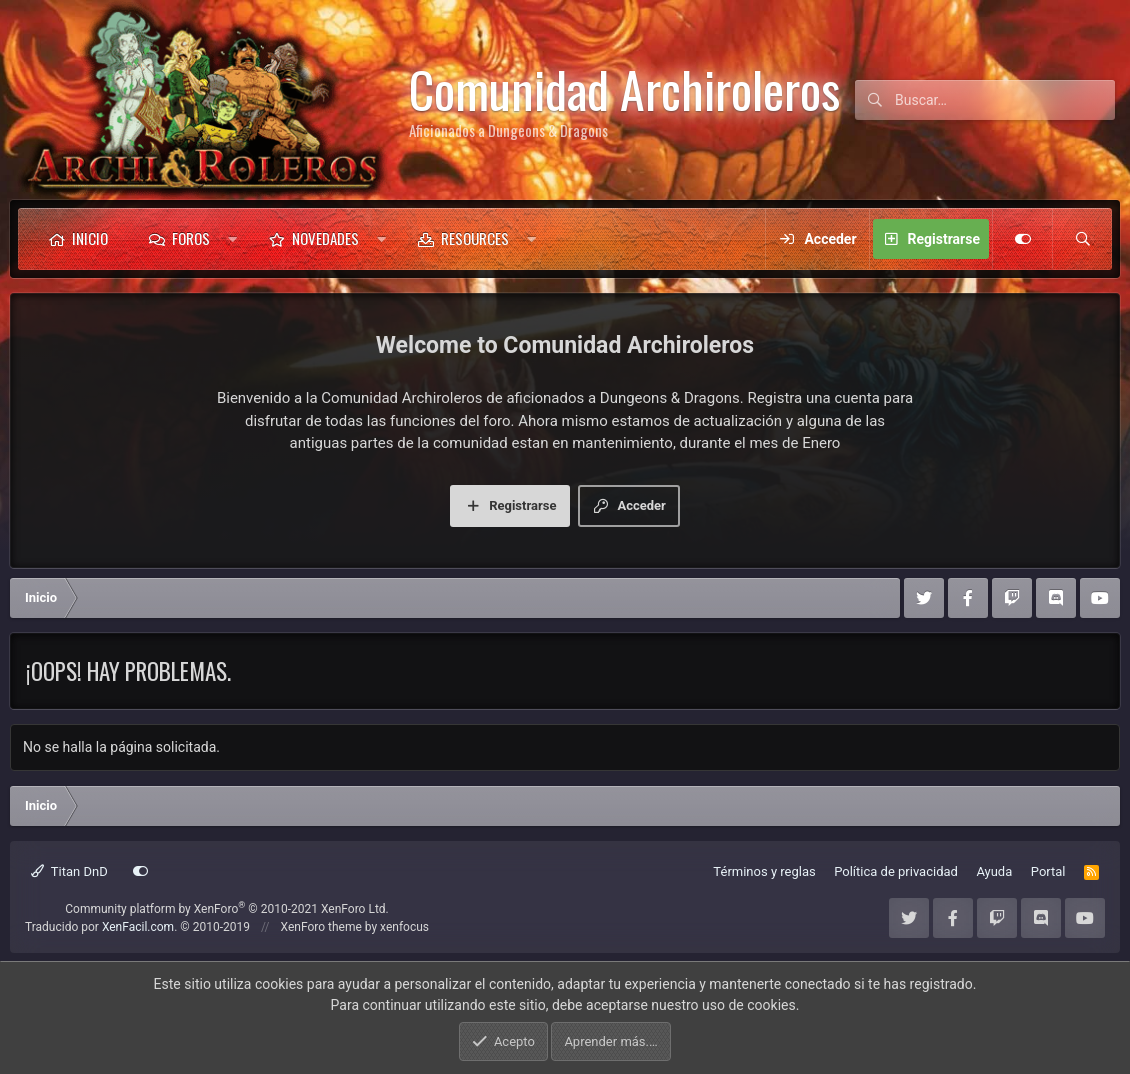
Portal (1048, 871)
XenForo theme (321, 927)
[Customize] (1022, 239)
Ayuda (994, 871)
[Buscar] (1005, 100)
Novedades (325, 238)
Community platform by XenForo (227, 909)
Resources (475, 238)
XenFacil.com (138, 927)
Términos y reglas (764, 871)
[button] (232, 239)
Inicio (90, 238)
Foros (191, 238)
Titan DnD (69, 871)
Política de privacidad (896, 871)
